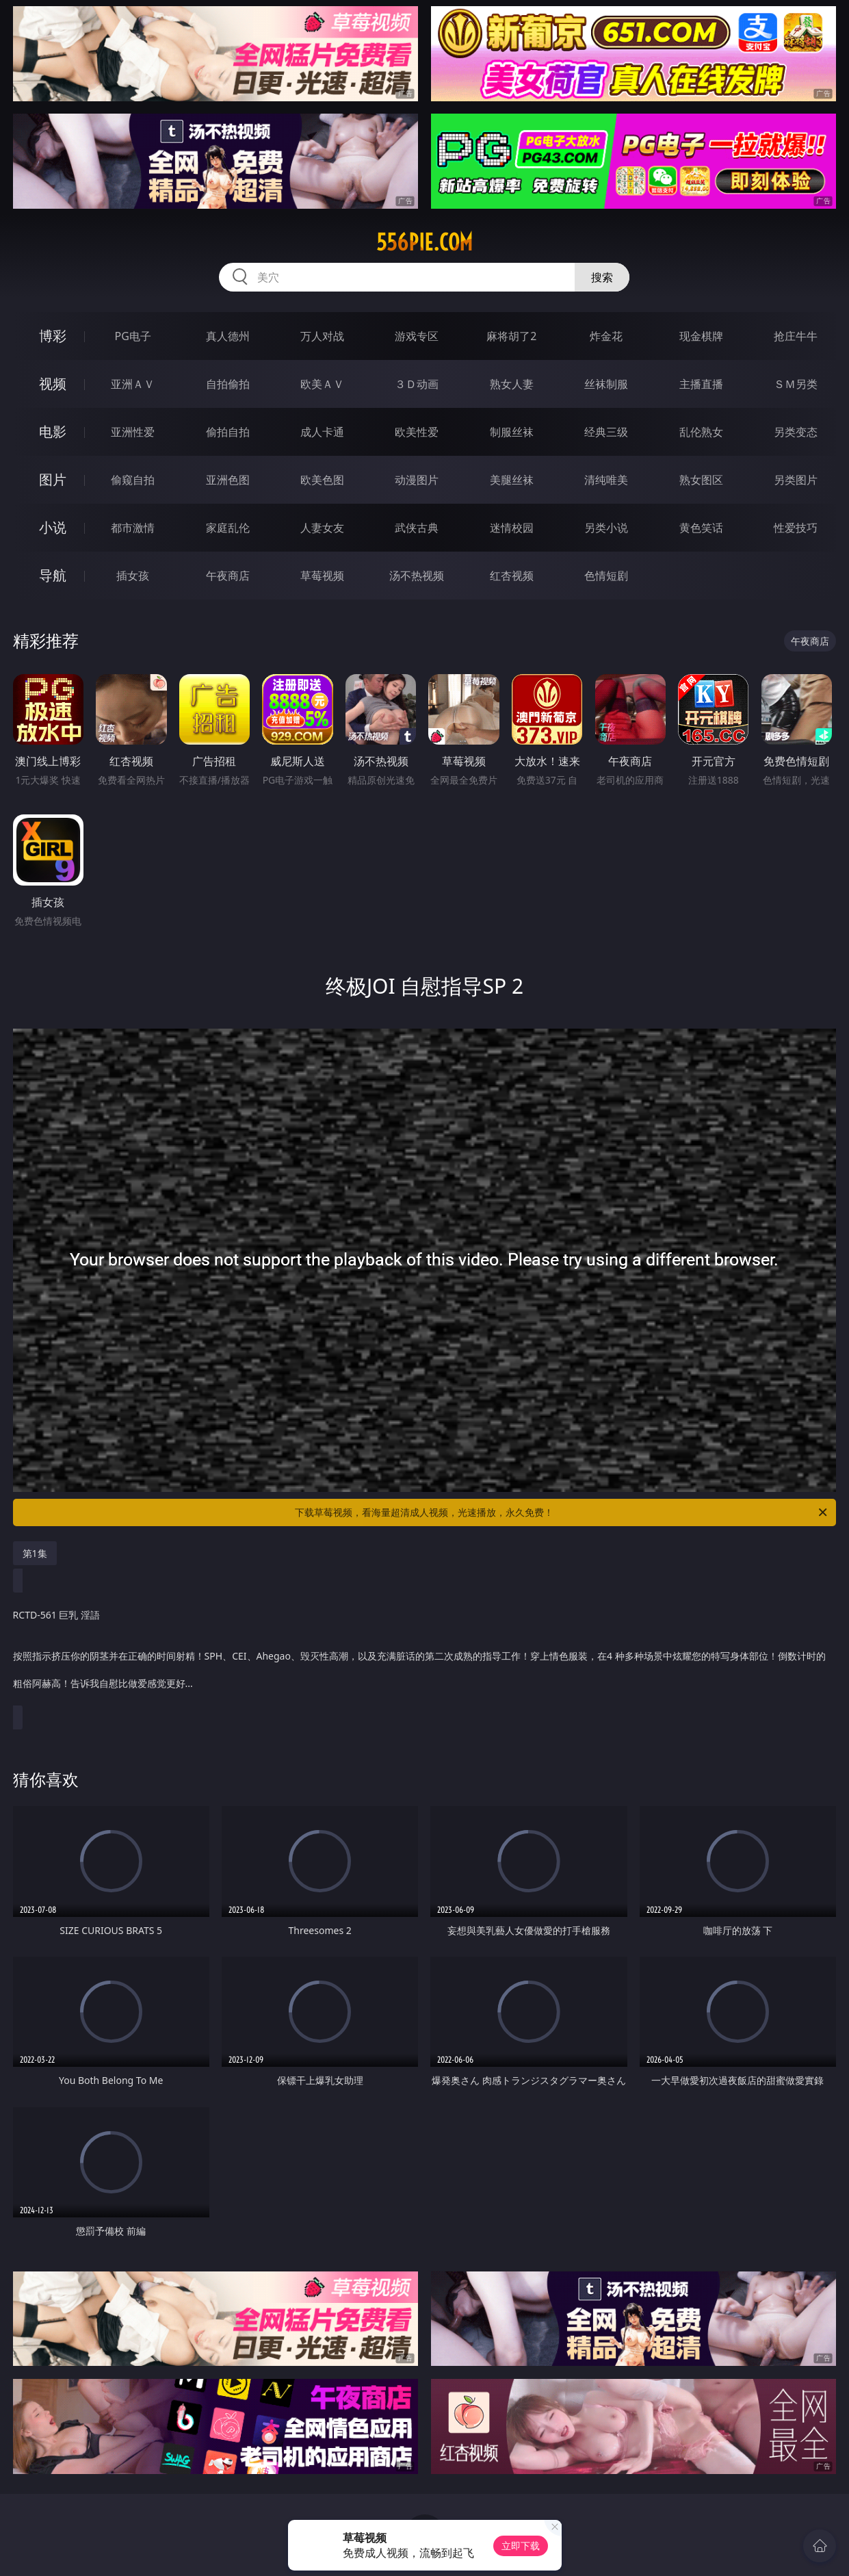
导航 (52, 575)
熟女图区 (701, 479)
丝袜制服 (606, 383)
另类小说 (606, 527)
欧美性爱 (417, 431)
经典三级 (606, 431)
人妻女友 (322, 527)
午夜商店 (228, 575)
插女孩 (132, 575)
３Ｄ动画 (417, 383)
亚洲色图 (228, 479)
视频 (52, 383)
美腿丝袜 (512, 479)
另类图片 (796, 479)
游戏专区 (417, 336)
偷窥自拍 (133, 479)
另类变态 (796, 431)
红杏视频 (512, 575)
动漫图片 (417, 479)
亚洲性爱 (133, 431)
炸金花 (606, 336)
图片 (52, 479)
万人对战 (322, 336)
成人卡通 (322, 431)
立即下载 (520, 2545)
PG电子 (132, 336)
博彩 (52, 335)
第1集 (35, 1553)
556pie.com (424, 242)
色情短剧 (606, 575)
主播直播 (701, 383)
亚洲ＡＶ (133, 383)
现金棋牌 (701, 336)
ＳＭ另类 (796, 383)
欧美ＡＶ (322, 383)
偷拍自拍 (228, 431)
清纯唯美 (606, 479)
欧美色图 (322, 479)
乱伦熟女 (701, 431)
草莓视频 (322, 575)
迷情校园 (512, 527)
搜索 (602, 277)
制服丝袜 (512, 431)
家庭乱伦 (228, 527)
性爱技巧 (796, 527)
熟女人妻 (512, 383)
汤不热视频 (416, 575)
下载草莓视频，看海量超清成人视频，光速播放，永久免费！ (562, 1512)
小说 (52, 527)
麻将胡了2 (511, 336)
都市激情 (133, 527)
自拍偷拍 (228, 383)
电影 (52, 431)
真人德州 (228, 336)
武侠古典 (417, 527)
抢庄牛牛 (796, 336)
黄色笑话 (701, 527)
